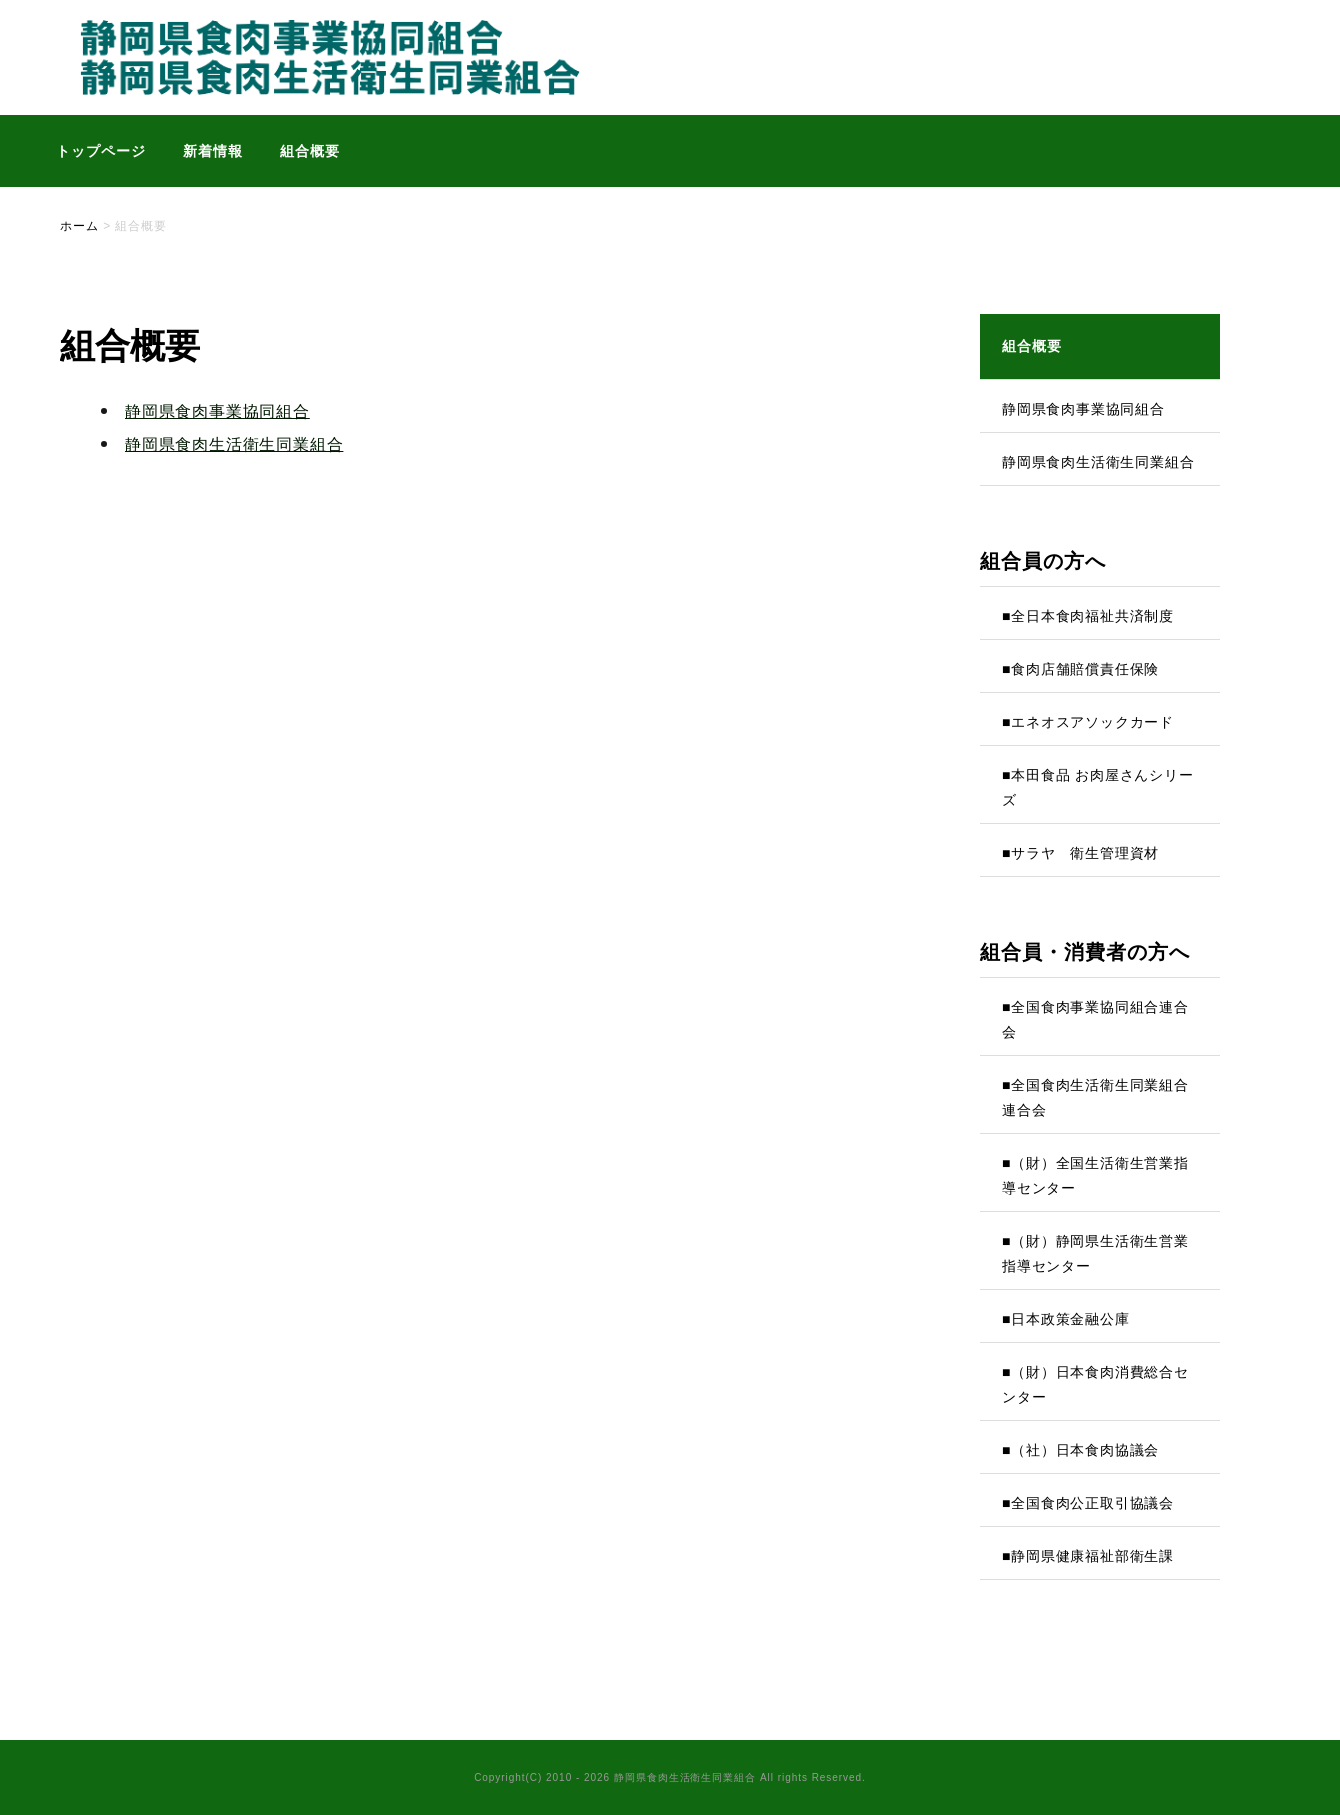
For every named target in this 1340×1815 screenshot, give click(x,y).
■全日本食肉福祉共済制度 (1088, 616)
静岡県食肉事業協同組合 (217, 411)
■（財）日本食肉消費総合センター (1095, 1384)
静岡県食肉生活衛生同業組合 (234, 444)
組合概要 (310, 151)
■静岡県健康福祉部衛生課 (1088, 1556)
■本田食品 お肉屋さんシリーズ (1098, 787)
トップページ (101, 151)
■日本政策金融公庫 (1066, 1319)
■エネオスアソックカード (1088, 722)
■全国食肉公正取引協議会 (1088, 1503)
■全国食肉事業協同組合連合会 (1095, 1019)
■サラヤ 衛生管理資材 (1080, 853)
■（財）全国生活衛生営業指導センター (1095, 1175)
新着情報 (213, 151)
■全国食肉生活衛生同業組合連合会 (1095, 1097)
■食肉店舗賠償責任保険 (1080, 669)
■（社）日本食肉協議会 (1080, 1450)
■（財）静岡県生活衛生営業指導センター (1095, 1253)
